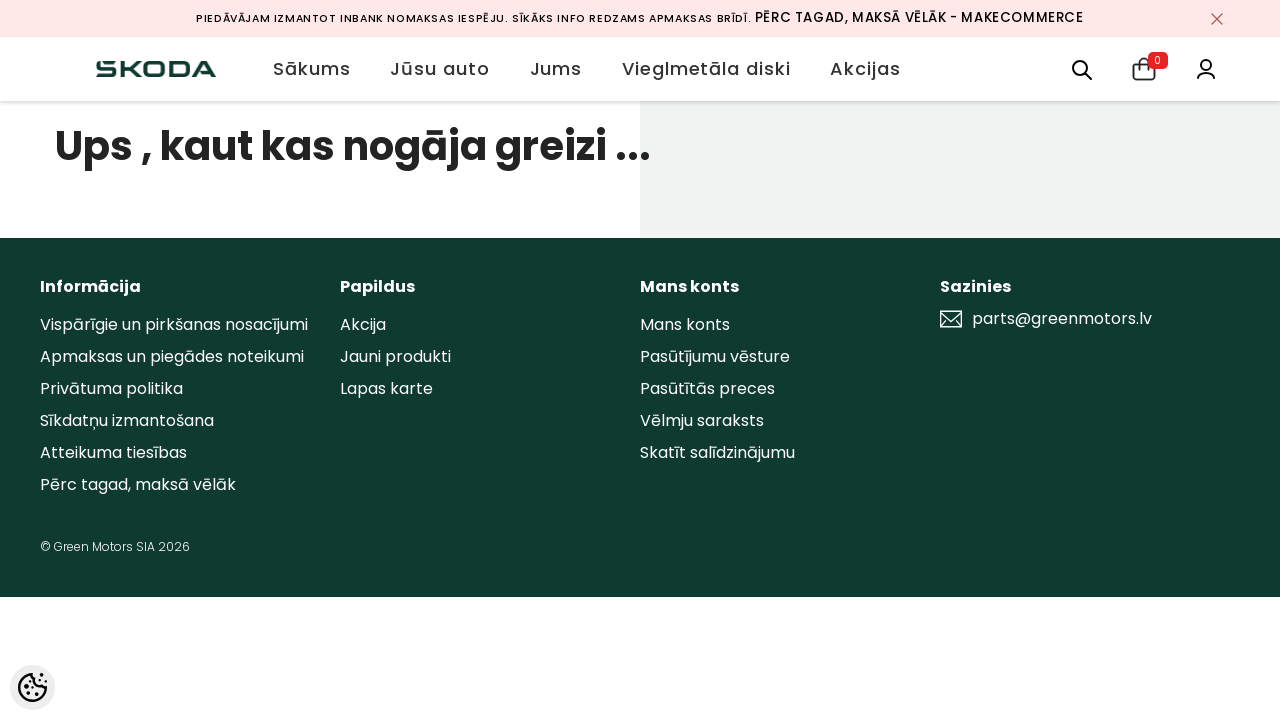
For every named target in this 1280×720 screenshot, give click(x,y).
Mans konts (685, 324)
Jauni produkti (395, 356)
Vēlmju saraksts (702, 420)
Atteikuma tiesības (113, 452)
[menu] (1082, 68)
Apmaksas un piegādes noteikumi (172, 356)
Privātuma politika (111, 388)
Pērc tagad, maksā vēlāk (138, 484)
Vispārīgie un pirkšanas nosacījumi (174, 324)
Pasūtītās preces (707, 388)
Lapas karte (386, 388)
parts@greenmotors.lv (1062, 319)
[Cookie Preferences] (32, 687)
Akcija (363, 324)
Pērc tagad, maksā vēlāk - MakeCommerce (919, 17)
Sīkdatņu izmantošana (127, 420)
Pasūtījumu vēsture (715, 356)
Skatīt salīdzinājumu (717, 452)
